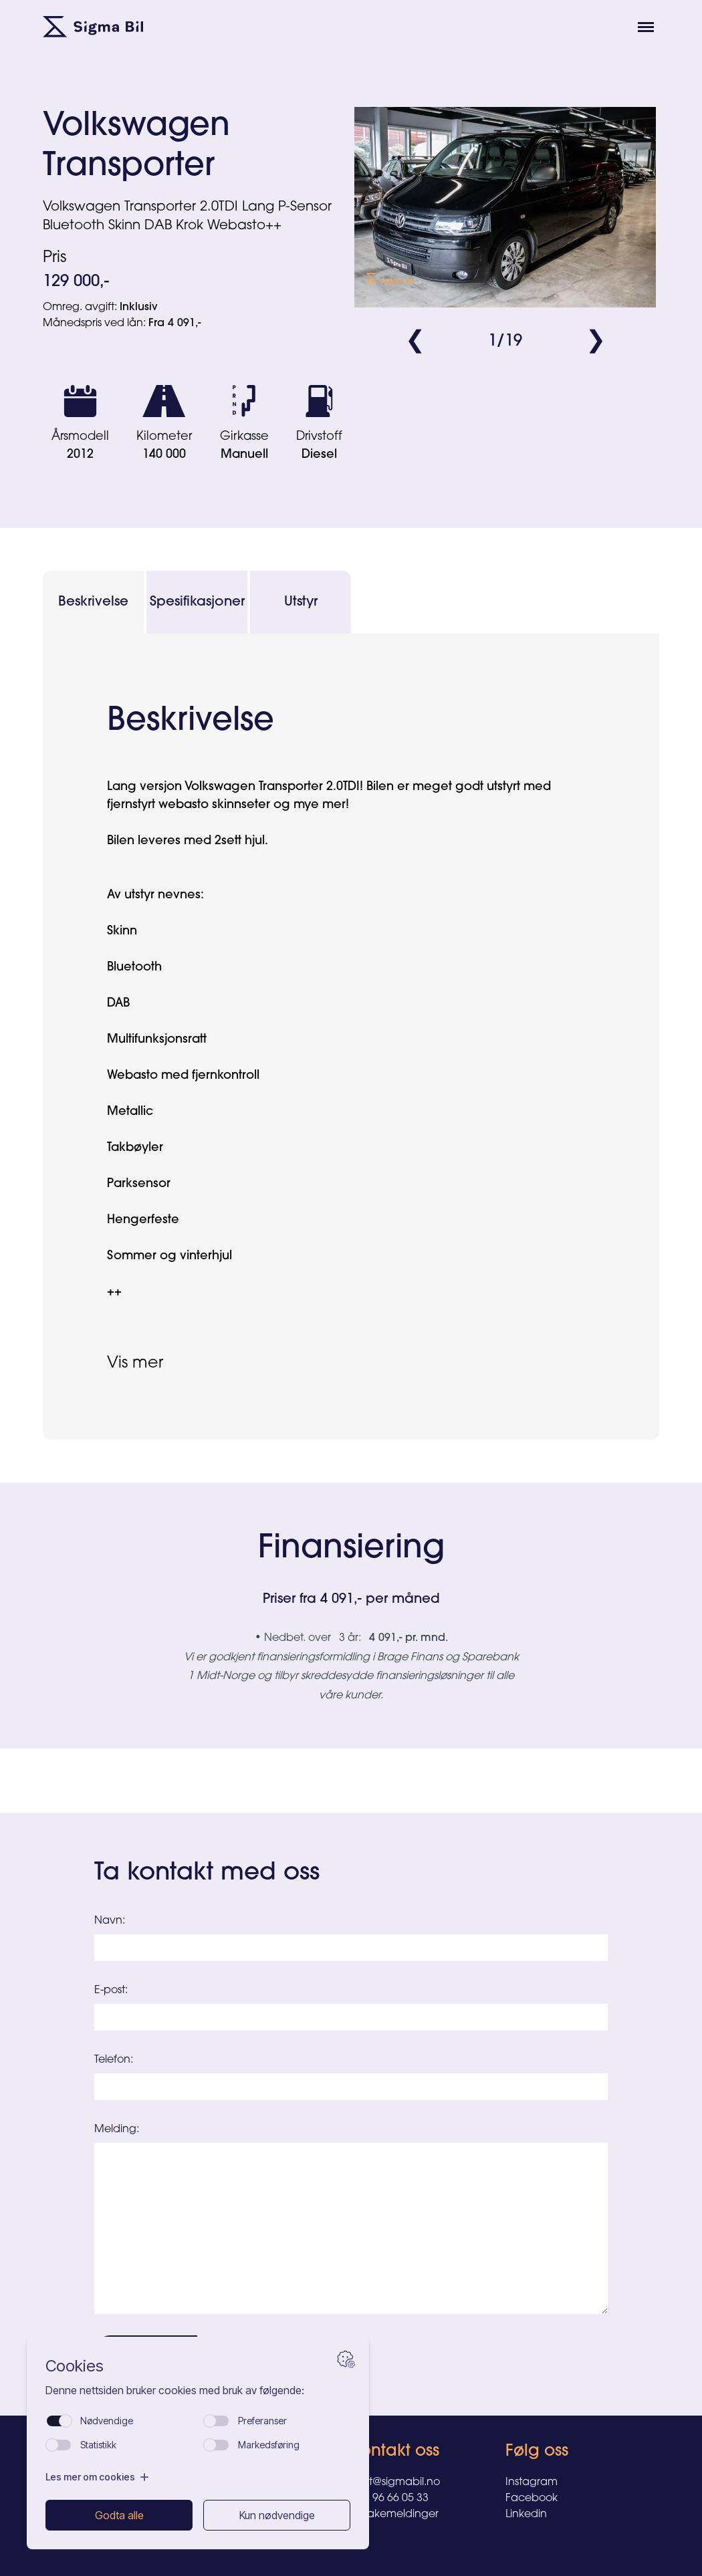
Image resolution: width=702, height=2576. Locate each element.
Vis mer (135, 1364)
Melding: (116, 2129)
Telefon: (113, 2060)
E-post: (111, 1990)
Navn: (109, 1921)
